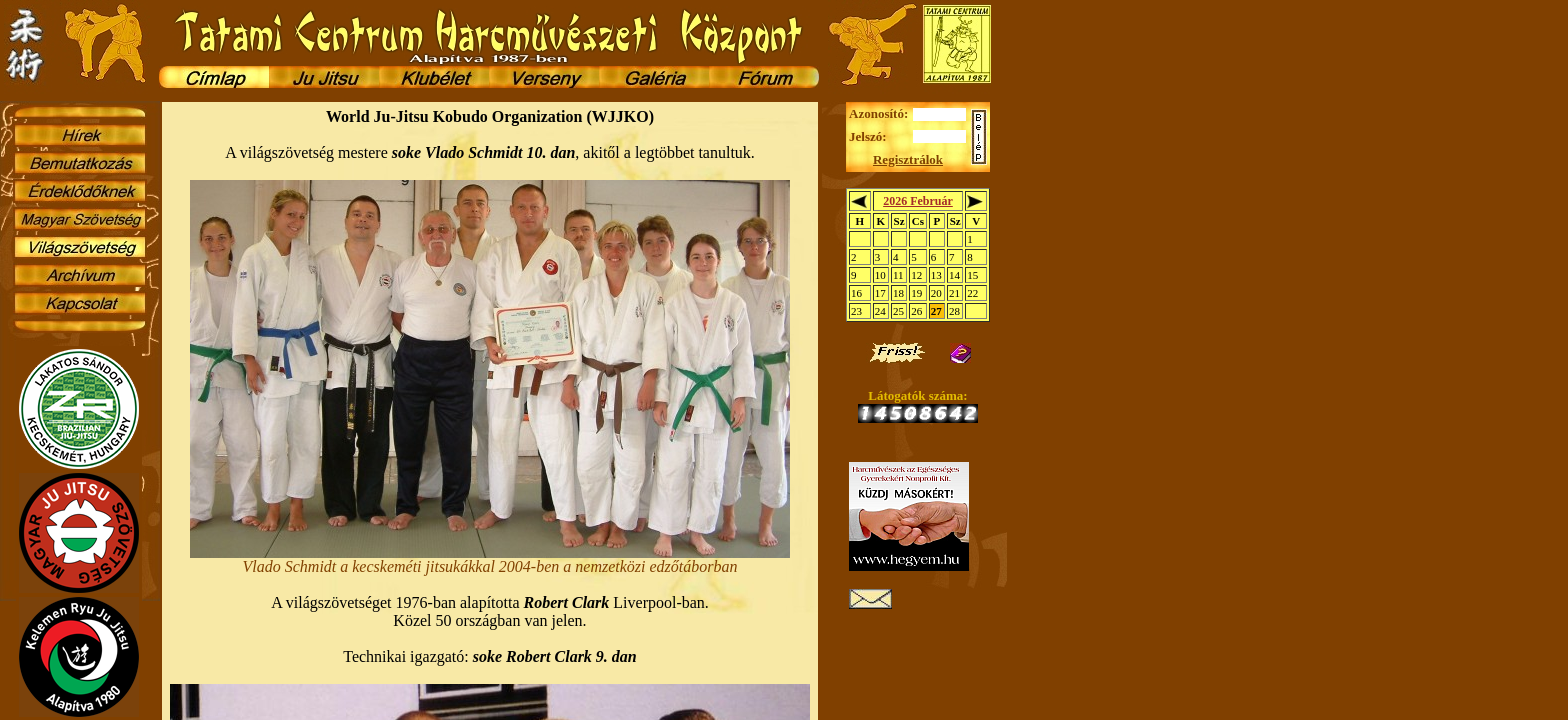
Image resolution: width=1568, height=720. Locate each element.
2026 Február (918, 201)
